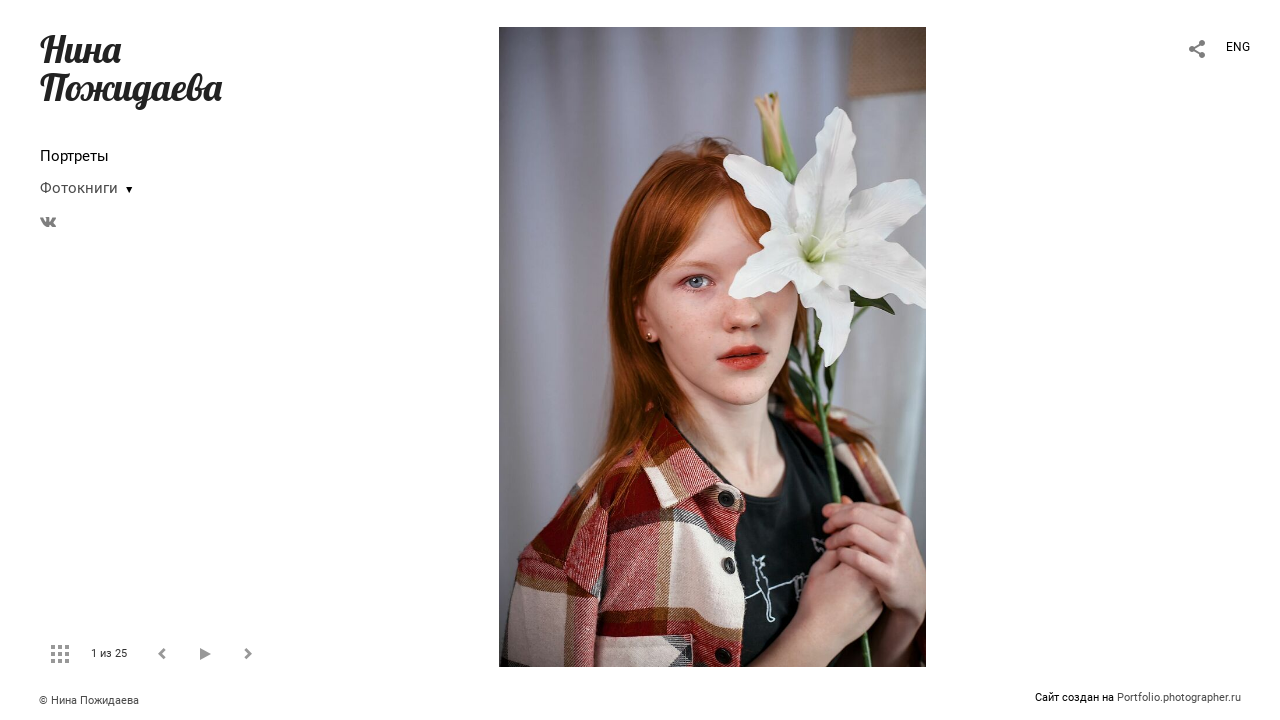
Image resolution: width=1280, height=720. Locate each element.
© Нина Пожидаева (89, 700)
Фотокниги (79, 188)
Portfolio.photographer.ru (1179, 697)
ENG (1238, 47)
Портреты (74, 156)
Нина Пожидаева (131, 68)
